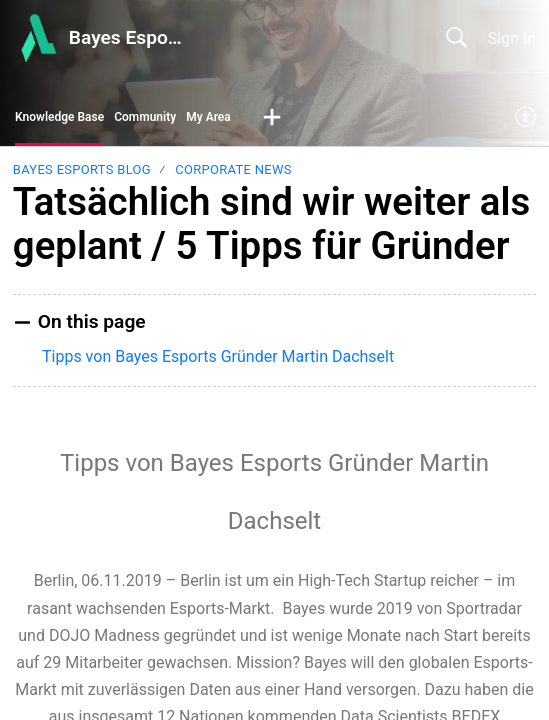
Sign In (512, 38)
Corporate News (233, 169)
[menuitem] (526, 118)
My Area (208, 117)
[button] (272, 118)
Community (145, 117)
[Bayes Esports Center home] (37, 38)
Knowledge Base (59, 117)
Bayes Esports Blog (82, 169)
